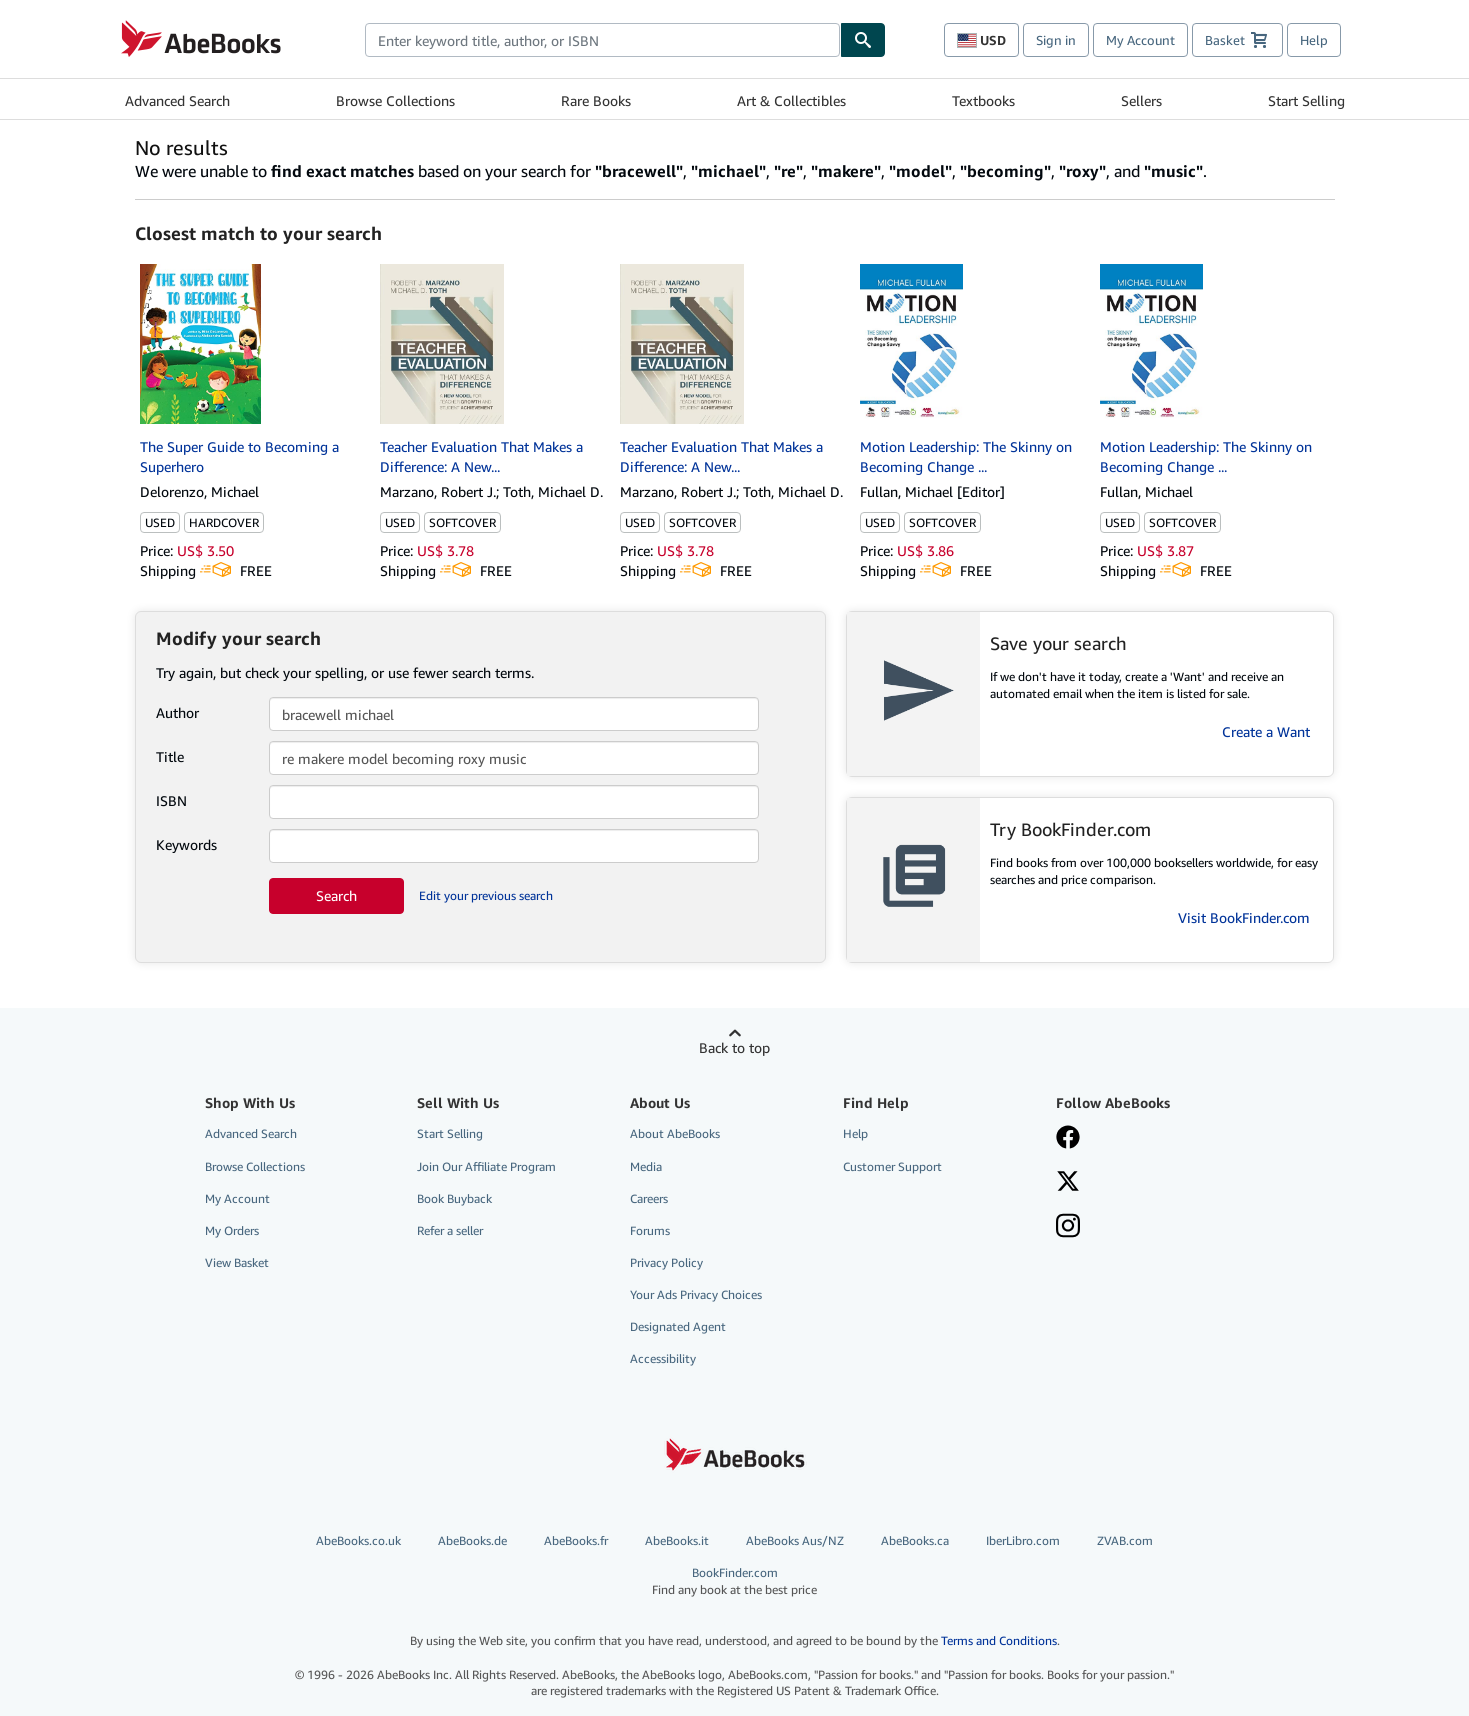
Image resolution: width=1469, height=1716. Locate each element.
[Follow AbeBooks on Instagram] (1068, 1228)
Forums (650, 1230)
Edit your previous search (486, 895)
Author (177, 712)
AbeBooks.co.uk (358, 1540)
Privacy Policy (666, 1262)
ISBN (171, 800)
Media (646, 1166)
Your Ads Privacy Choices (696, 1294)
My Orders (232, 1230)
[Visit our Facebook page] (1068, 1139)
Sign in (1056, 40)
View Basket (237, 1262)
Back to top (734, 1047)
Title (170, 756)
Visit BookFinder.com (1244, 917)
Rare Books (596, 100)
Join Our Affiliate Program (486, 1166)
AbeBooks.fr (576, 1540)
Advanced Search (177, 100)
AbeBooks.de (472, 1540)
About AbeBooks (675, 1133)
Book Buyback (454, 1198)
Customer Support (892, 1166)
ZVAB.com (1125, 1540)
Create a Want (1266, 731)
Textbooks (983, 100)
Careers (649, 1198)
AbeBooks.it (677, 1540)
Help (1314, 40)
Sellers (1141, 100)
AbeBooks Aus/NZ (795, 1540)
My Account (1140, 40)
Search (336, 895)
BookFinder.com (734, 1581)
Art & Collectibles (791, 100)
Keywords (186, 844)
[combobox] (602, 40)
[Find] (863, 40)
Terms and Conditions (999, 1640)
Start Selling (1306, 100)
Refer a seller (450, 1230)
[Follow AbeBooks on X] (1068, 1183)
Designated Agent (678, 1326)
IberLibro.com (1023, 1540)
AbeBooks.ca (915, 1540)
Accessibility (663, 1358)
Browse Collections (395, 100)
